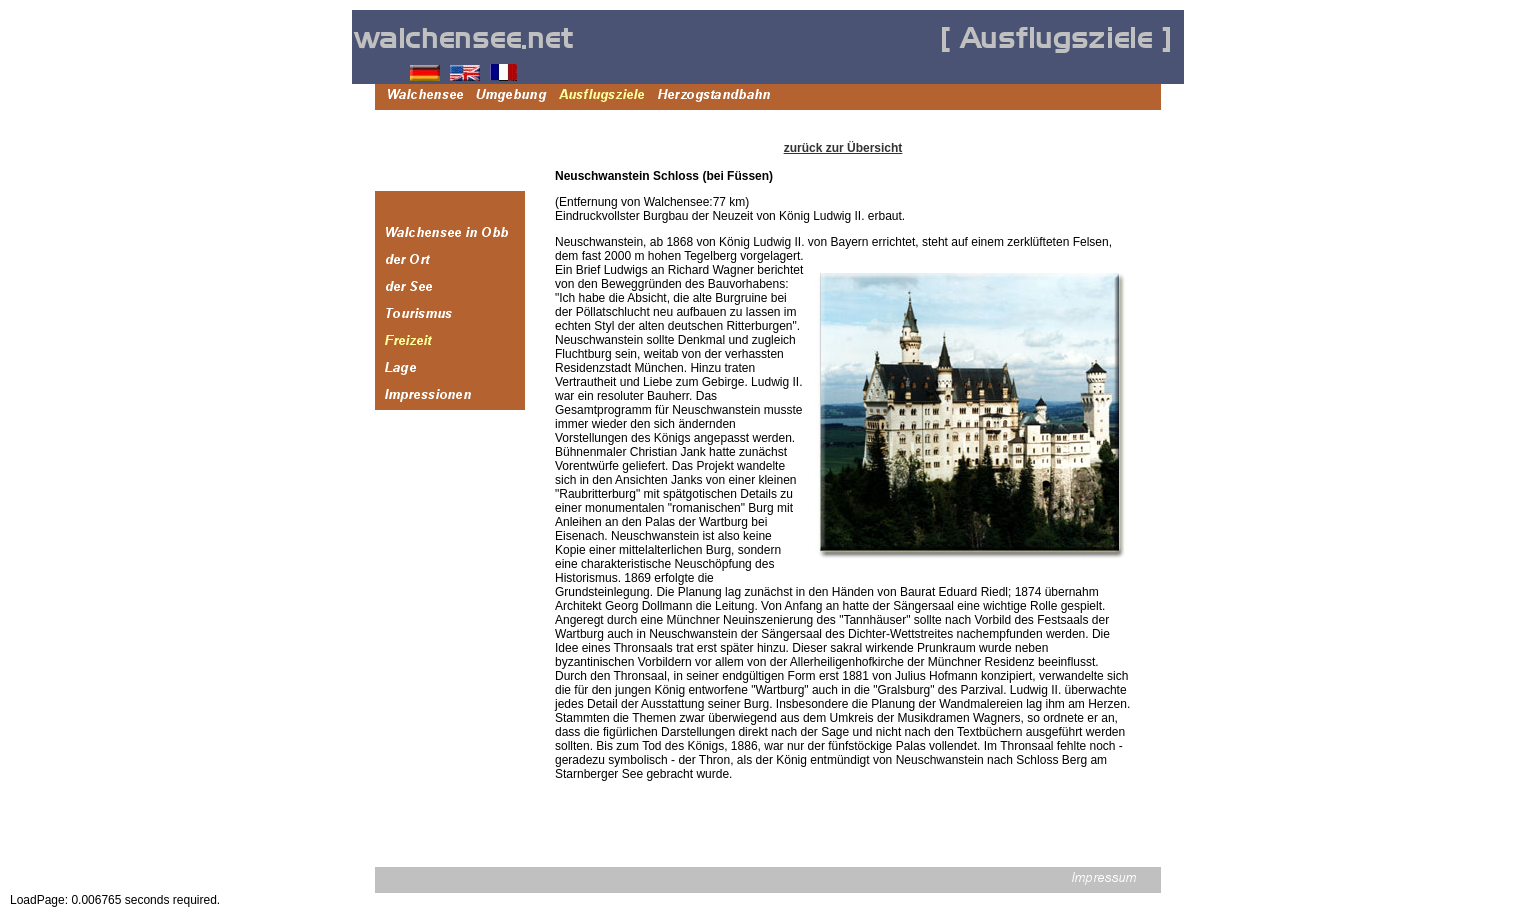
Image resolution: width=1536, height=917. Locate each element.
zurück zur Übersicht (843, 148)
